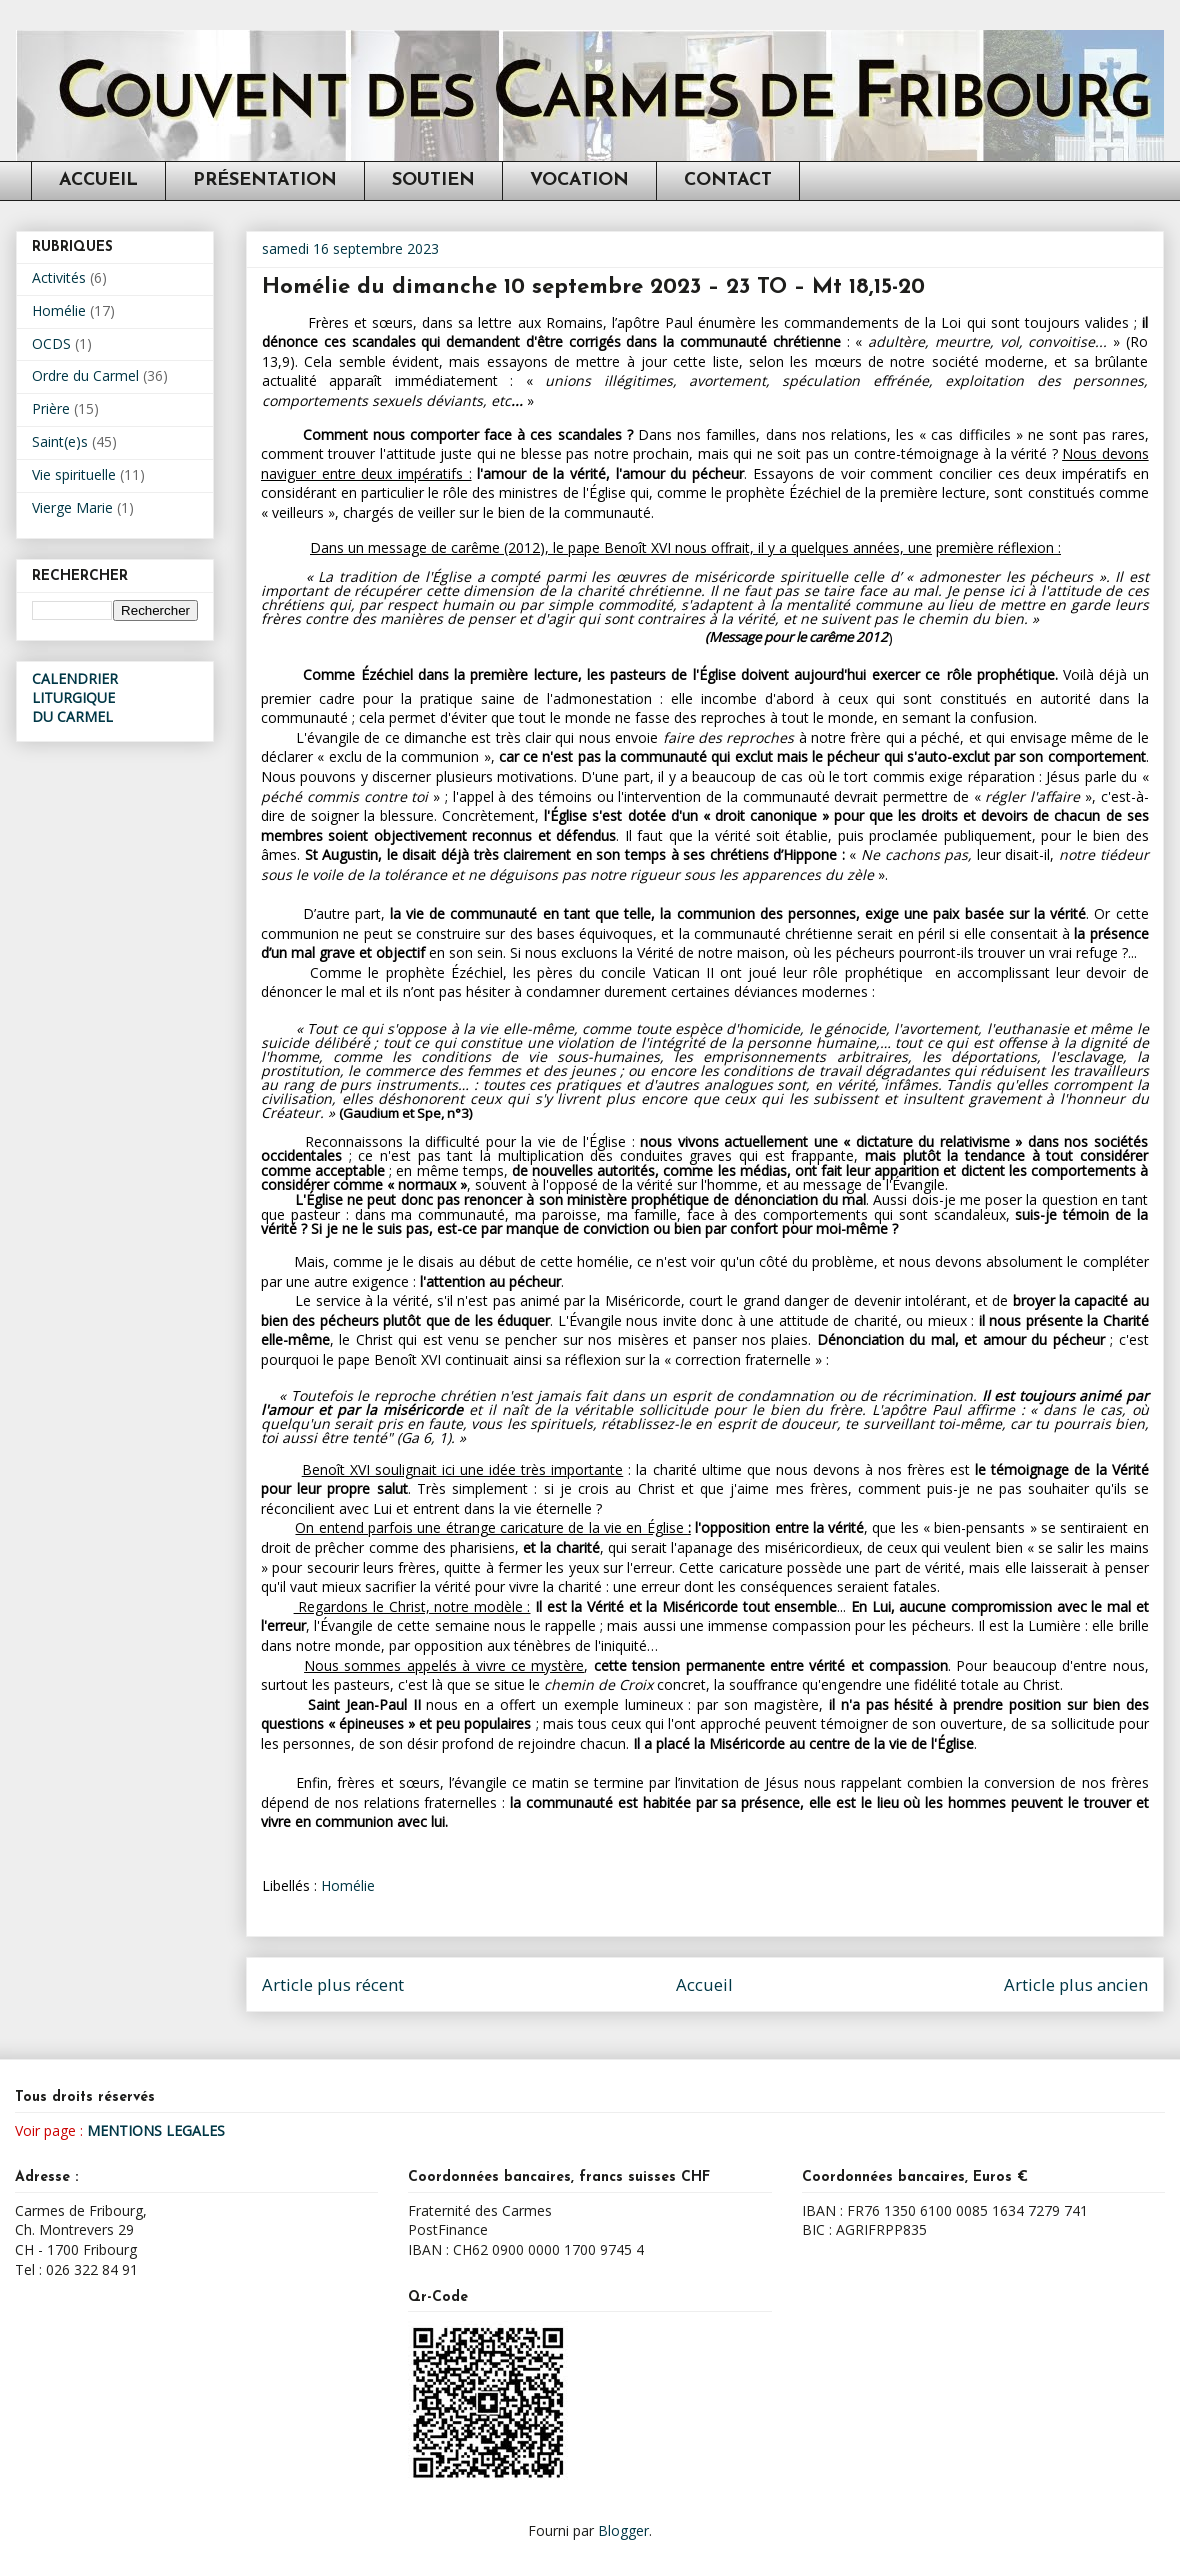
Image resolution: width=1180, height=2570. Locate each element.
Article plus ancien (1076, 1984)
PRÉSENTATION (265, 180)
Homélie (348, 1885)
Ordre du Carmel (85, 375)
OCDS (51, 343)
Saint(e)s (60, 441)
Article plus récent (333, 1984)
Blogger (623, 2530)
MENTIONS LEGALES (156, 2130)
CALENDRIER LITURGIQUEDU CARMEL (75, 697)
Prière (51, 408)
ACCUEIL (98, 180)
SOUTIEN (433, 180)
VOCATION (579, 180)
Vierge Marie (72, 507)
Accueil (704, 1984)
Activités (59, 277)
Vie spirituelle (74, 474)
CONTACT (728, 180)
